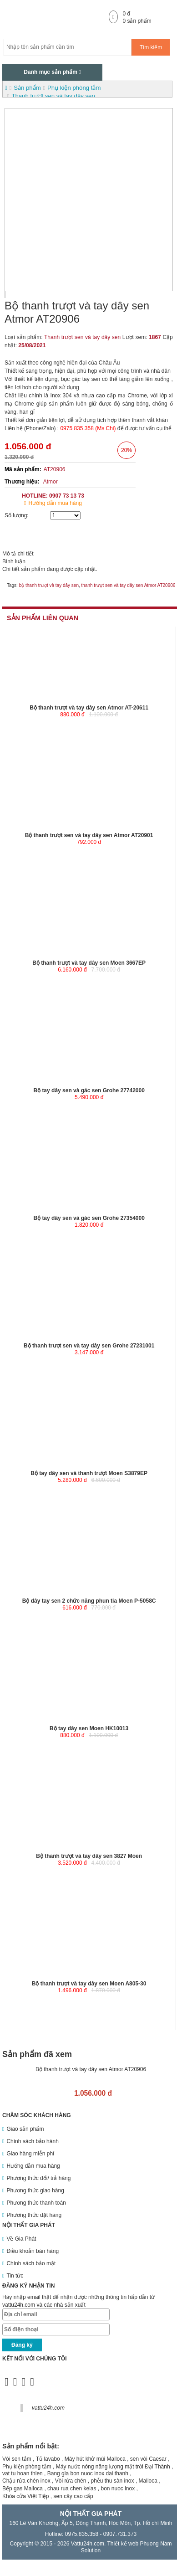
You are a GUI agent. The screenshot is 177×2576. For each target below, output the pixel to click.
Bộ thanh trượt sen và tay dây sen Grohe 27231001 (89, 1345)
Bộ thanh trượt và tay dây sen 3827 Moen (89, 1856)
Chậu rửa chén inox (26, 2481)
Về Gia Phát (21, 2239)
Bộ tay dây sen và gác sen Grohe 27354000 (88, 1218)
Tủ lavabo (48, 2459)
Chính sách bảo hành (32, 2141)
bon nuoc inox (118, 2488)
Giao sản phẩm (25, 2129)
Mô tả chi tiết (18, 553)
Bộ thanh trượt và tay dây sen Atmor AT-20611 (89, 707)
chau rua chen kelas (71, 2488)
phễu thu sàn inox (112, 2481)
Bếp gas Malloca (22, 2488)
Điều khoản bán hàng (32, 2251)
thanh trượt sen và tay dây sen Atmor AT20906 (128, 585)
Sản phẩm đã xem (37, 2054)
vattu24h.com (48, 2408)
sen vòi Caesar (148, 2459)
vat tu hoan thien (22, 2473)
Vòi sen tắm (16, 2459)
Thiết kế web (122, 2543)
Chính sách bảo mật (31, 2263)
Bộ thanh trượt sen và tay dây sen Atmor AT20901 (89, 835)
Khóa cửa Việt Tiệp (25, 2496)
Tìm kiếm (151, 47)
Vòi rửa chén (70, 2481)
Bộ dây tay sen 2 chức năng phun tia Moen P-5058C (89, 1601)
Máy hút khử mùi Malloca (95, 2459)
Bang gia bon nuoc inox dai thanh (87, 2473)
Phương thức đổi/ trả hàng (38, 2178)
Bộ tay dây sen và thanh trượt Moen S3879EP (88, 1473)
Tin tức (14, 2276)
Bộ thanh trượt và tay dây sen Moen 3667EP (89, 963)
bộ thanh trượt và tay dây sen (49, 585)
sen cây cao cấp (73, 2496)
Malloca (148, 2481)
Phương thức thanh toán (36, 2203)
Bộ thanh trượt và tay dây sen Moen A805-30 (89, 1983)
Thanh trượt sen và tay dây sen (82, 337)
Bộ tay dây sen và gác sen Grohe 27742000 (88, 1090)
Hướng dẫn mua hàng (54, 503)
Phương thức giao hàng (35, 2190)
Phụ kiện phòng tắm (26, 2466)
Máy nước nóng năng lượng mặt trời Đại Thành (113, 2466)
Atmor (50, 481)
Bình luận (13, 561)
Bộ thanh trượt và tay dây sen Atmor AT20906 (90, 2069)
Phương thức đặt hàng (33, 2215)
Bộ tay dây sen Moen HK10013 (89, 1728)
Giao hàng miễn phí (30, 2153)
